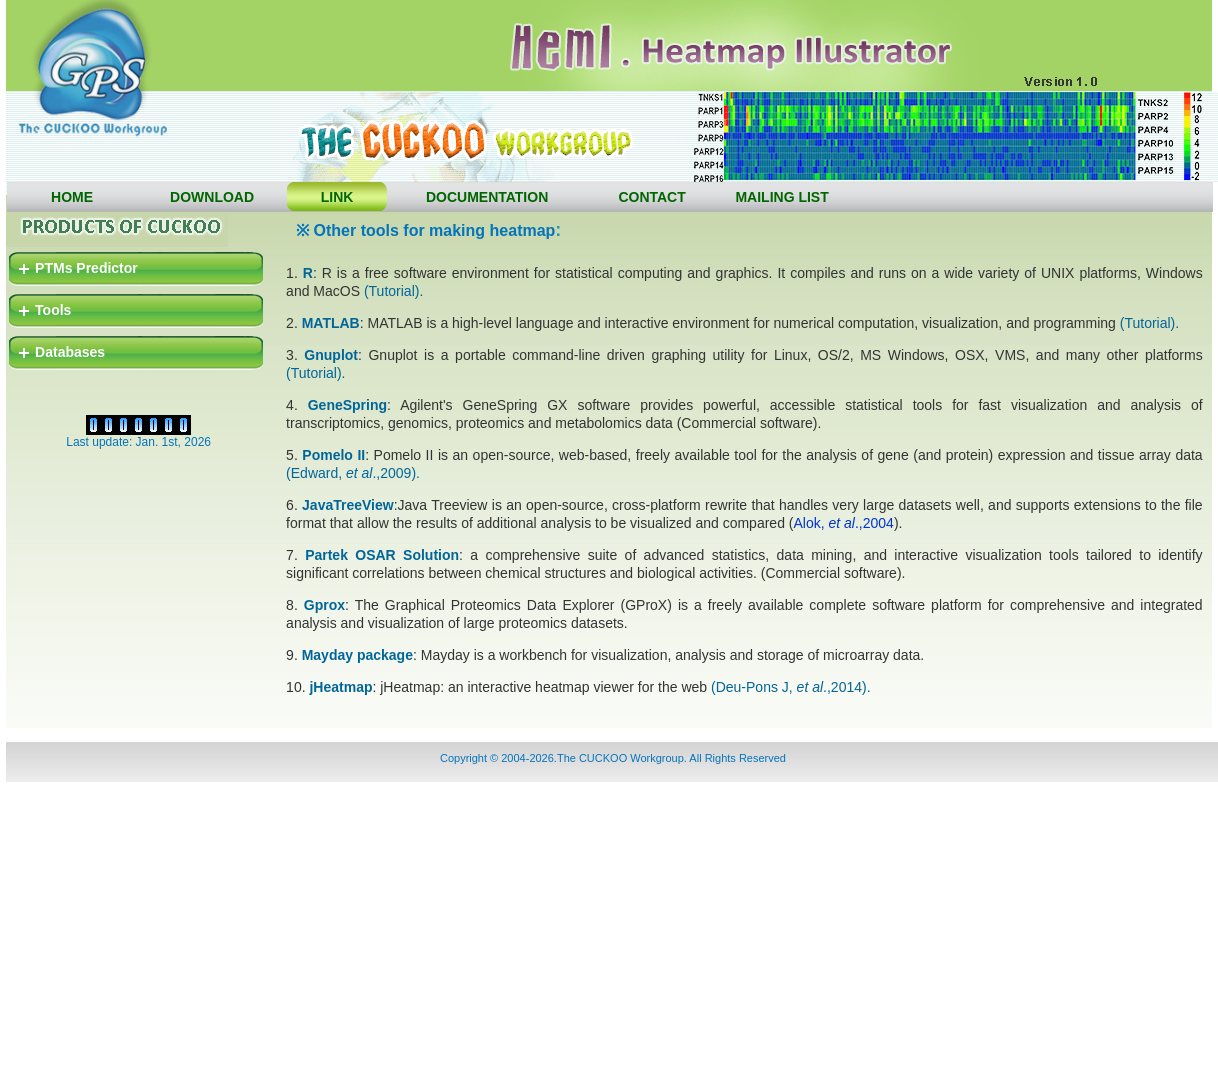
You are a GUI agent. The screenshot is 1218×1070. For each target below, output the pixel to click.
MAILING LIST (781, 197)
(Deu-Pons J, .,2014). (791, 687)
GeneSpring (347, 405)
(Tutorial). (393, 291)
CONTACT (651, 197)
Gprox (324, 605)
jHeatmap (340, 687)
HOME (72, 197)
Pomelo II (333, 455)
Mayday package (357, 655)
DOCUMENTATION (487, 197)
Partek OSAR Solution (382, 555)
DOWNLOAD (212, 197)
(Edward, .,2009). (353, 473)
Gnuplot (331, 355)
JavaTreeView (348, 505)
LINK (337, 197)
